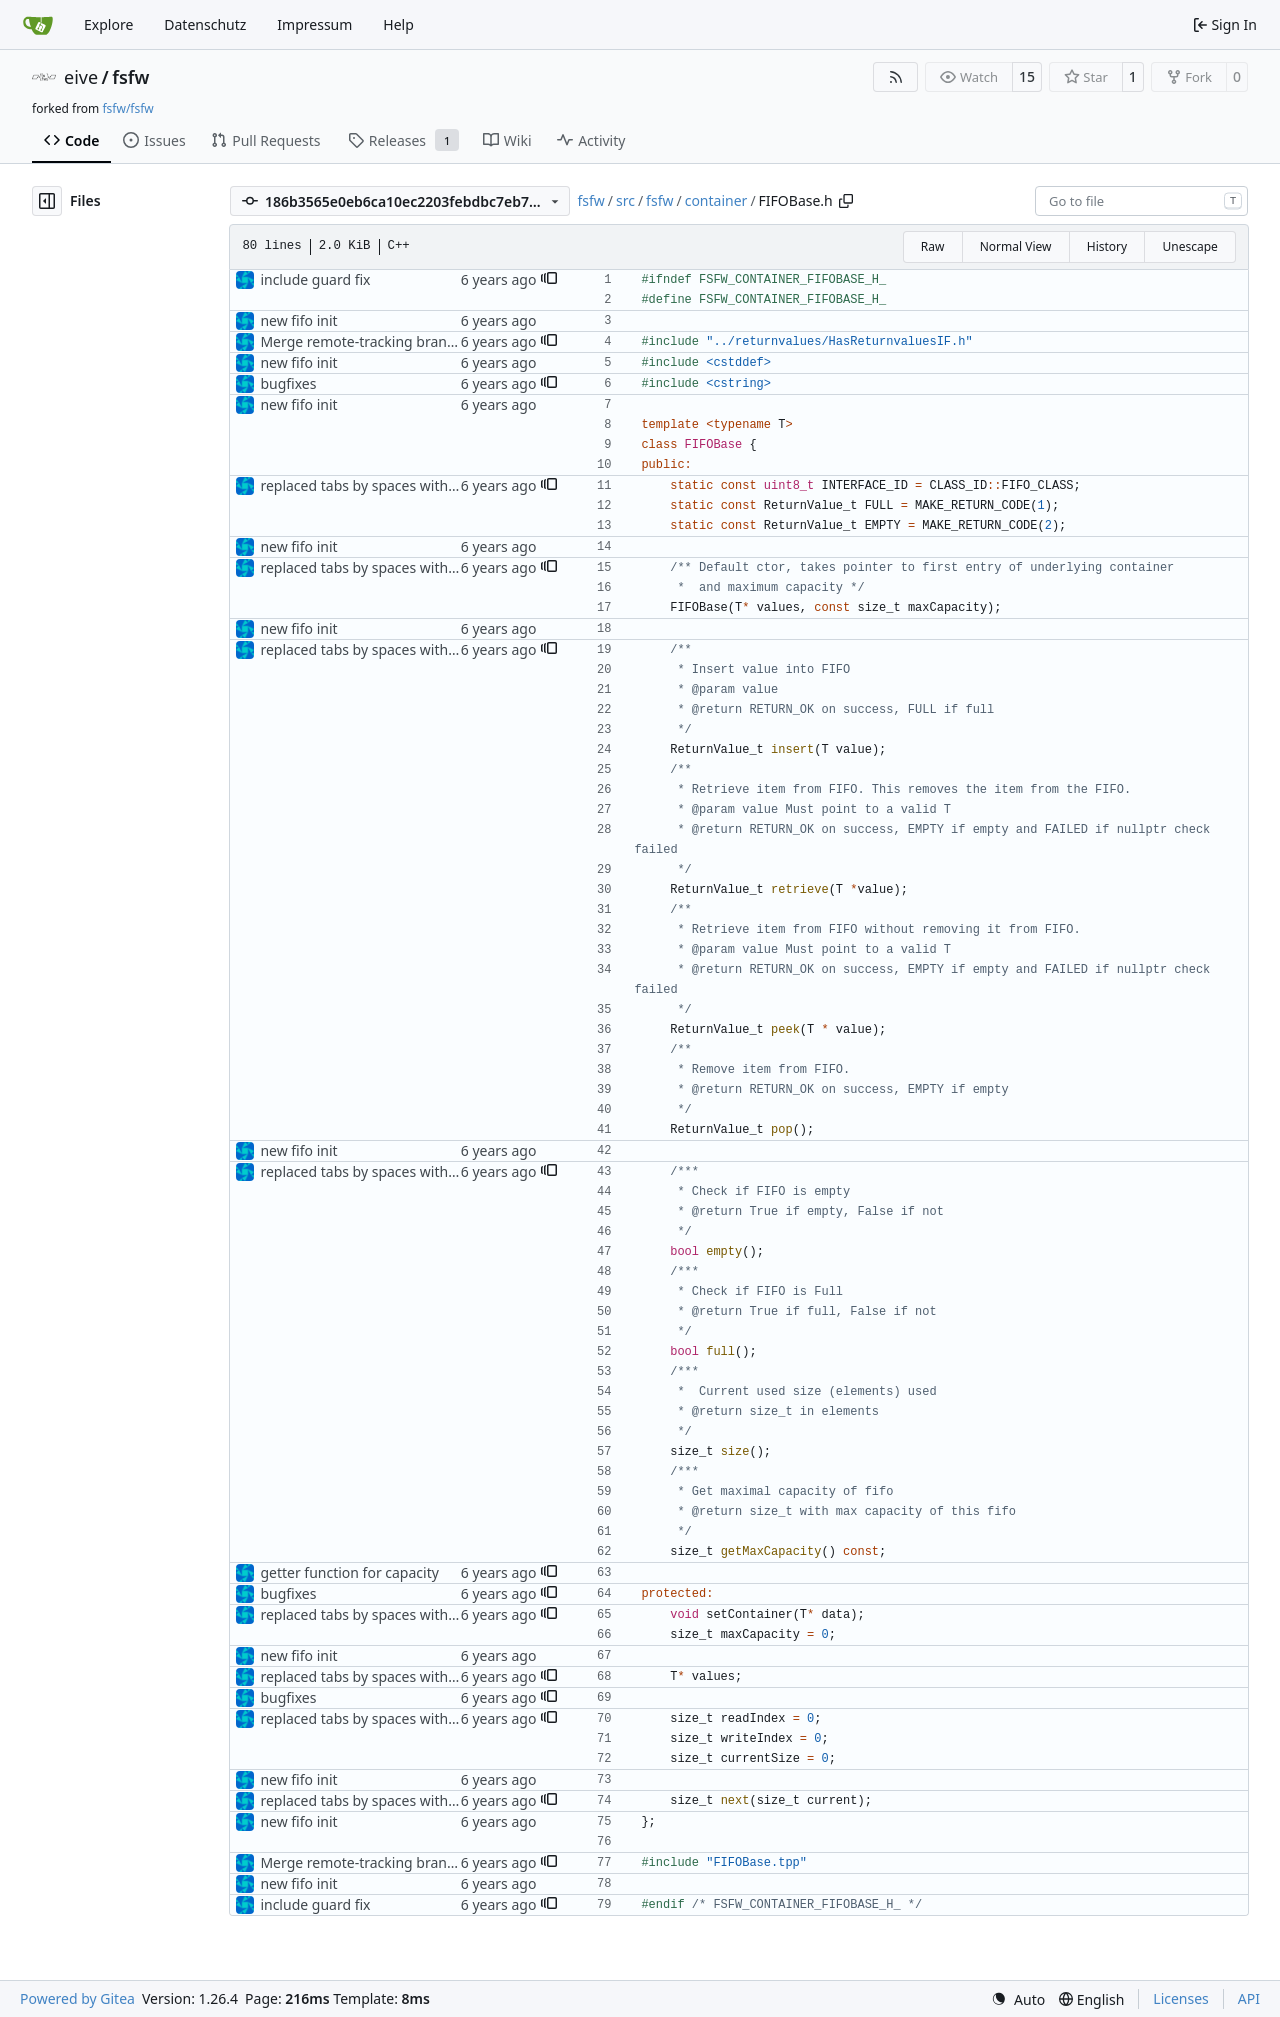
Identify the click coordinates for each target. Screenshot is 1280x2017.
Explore (108, 24)
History (1107, 246)
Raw (933, 246)
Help (398, 24)
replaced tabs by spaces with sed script (387, 485)
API (1249, 1998)
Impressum (314, 24)
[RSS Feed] (896, 77)
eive (81, 77)
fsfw (130, 77)
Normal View (1016, 246)
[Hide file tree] (47, 201)
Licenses (1181, 1998)
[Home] (38, 25)
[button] (549, 280)
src (625, 200)
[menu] (1018, 1999)
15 (1027, 76)
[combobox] (1141, 201)
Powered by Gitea (77, 1998)
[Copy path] (846, 201)
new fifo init (298, 320)
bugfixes (288, 383)
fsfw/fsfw (127, 108)
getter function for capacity (349, 1572)
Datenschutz (205, 24)
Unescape (1189, 246)
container (716, 200)
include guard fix (315, 279)
